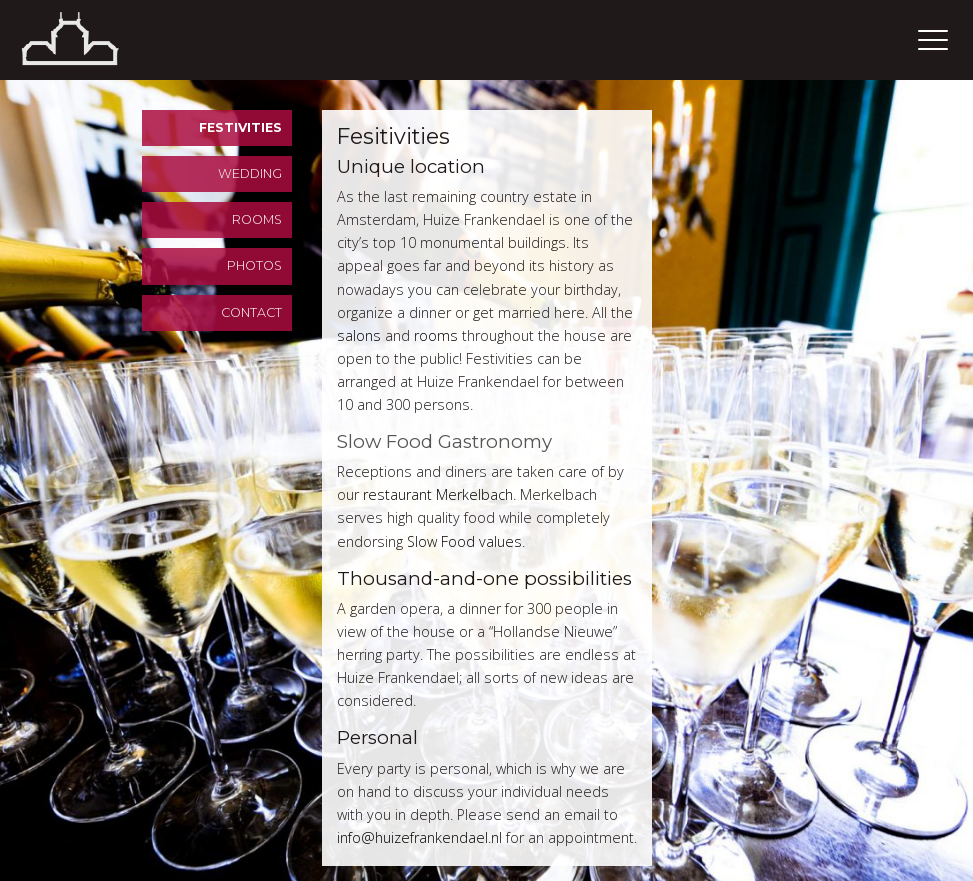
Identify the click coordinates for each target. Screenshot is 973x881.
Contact (251, 312)
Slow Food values (464, 541)
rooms (436, 335)
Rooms (257, 219)
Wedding (250, 173)
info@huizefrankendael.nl (419, 837)
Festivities (240, 127)
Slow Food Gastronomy (444, 441)
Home (95, 40)
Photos (254, 265)
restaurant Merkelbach (438, 494)
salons (359, 335)
